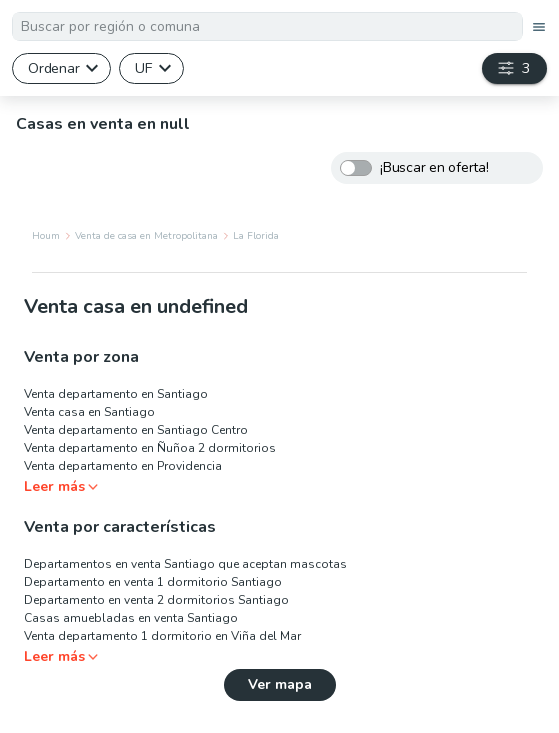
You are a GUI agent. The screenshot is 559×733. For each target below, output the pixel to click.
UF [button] (143, 68)
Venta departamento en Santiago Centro (136, 430)
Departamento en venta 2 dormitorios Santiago (156, 600)
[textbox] (267, 26)
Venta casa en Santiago (89, 412)
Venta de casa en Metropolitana (146, 236)
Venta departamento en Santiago (116, 394)
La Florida (256, 236)
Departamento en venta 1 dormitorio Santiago (153, 582)
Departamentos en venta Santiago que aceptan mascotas (185, 564)
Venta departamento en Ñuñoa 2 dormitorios (150, 448)
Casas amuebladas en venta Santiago (131, 618)
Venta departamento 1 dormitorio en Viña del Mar (162, 636)
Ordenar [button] (53, 68)
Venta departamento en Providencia (123, 466)
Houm (46, 236)
